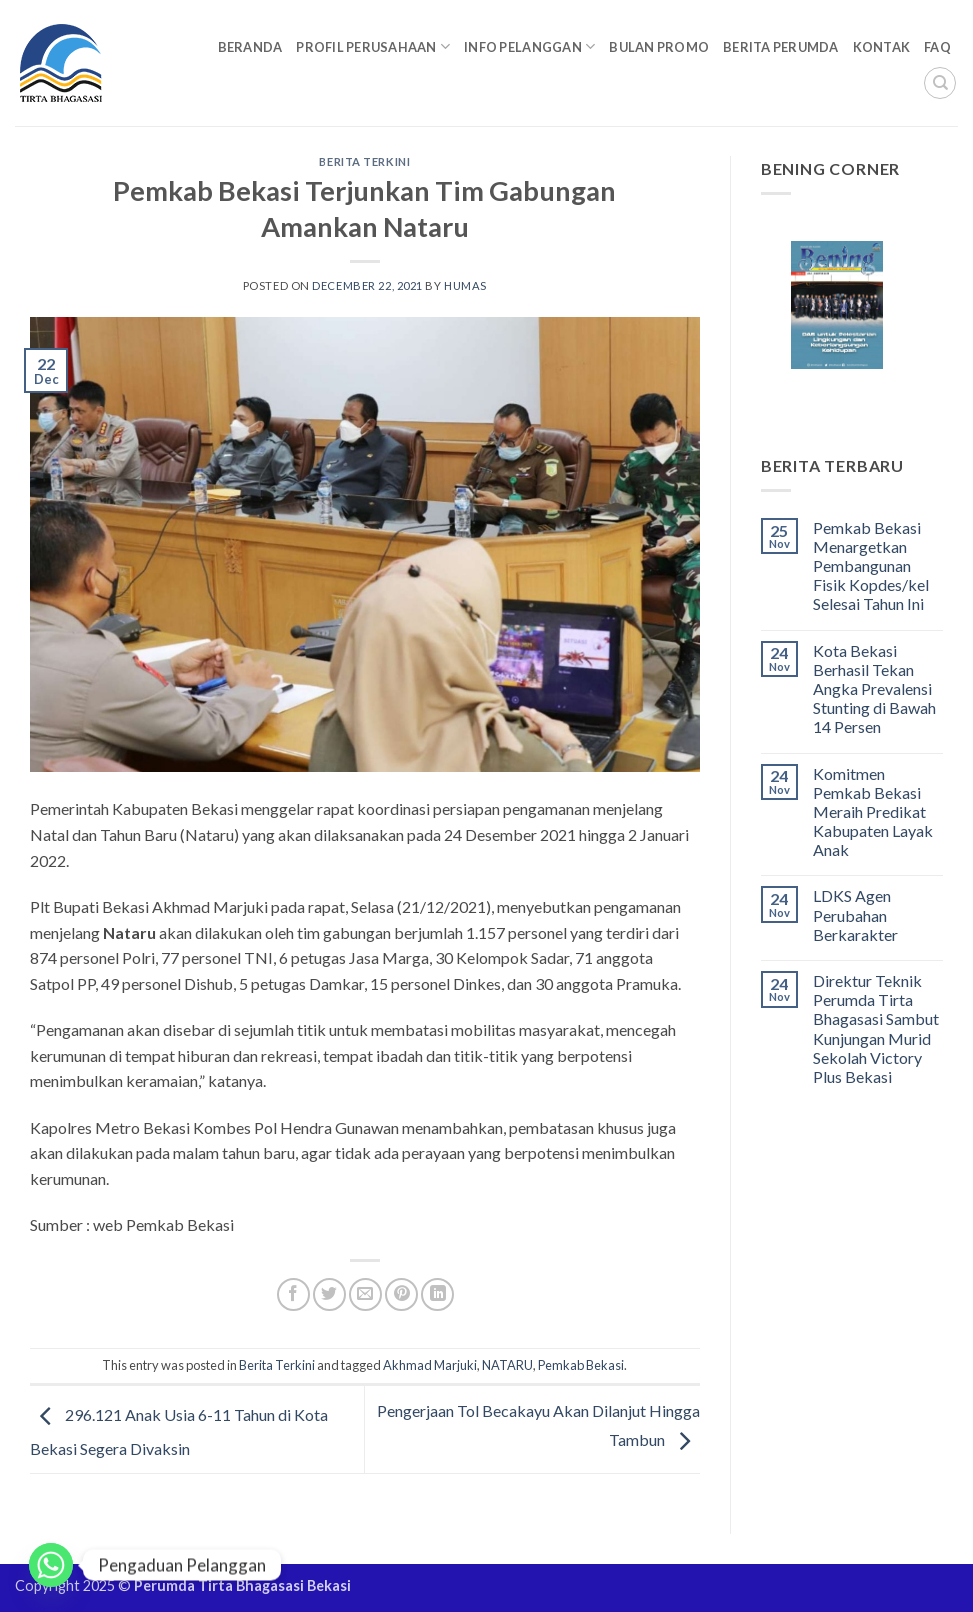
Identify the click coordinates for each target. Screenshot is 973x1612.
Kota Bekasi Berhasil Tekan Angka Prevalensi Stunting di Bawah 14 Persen (874, 689)
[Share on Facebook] (293, 1294)
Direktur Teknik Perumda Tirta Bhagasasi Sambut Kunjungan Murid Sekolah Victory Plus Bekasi (876, 1028)
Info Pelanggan (529, 46)
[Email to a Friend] (365, 1294)
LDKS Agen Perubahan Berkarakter (855, 914)
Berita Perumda (781, 47)
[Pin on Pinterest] (401, 1294)
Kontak (882, 47)
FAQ (937, 47)
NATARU (507, 1365)
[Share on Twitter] (329, 1294)
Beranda (250, 47)
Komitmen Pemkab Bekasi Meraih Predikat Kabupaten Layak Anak (873, 812)
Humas (465, 285)
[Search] (940, 83)
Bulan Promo (659, 47)
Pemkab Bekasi (581, 1365)
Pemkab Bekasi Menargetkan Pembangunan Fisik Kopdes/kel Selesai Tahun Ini (871, 566)
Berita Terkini (364, 161)
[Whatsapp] (51, 1565)
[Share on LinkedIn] (437, 1294)
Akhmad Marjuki (430, 1365)
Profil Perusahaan (373, 46)
